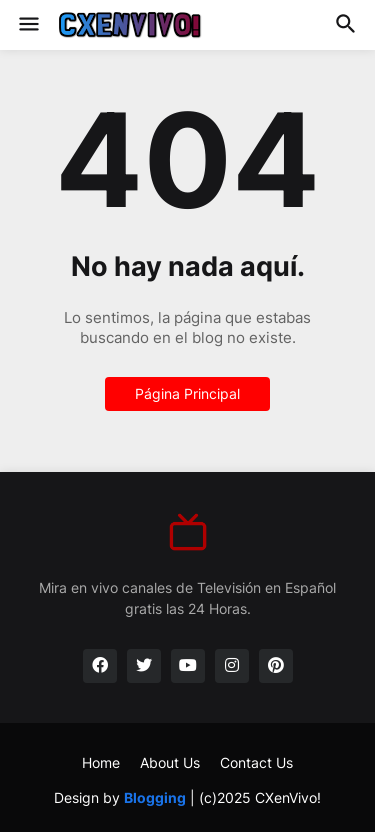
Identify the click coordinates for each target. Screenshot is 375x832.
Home (101, 762)
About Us (170, 762)
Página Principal (187, 393)
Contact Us (256, 762)
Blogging (155, 797)
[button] (27, 25)
